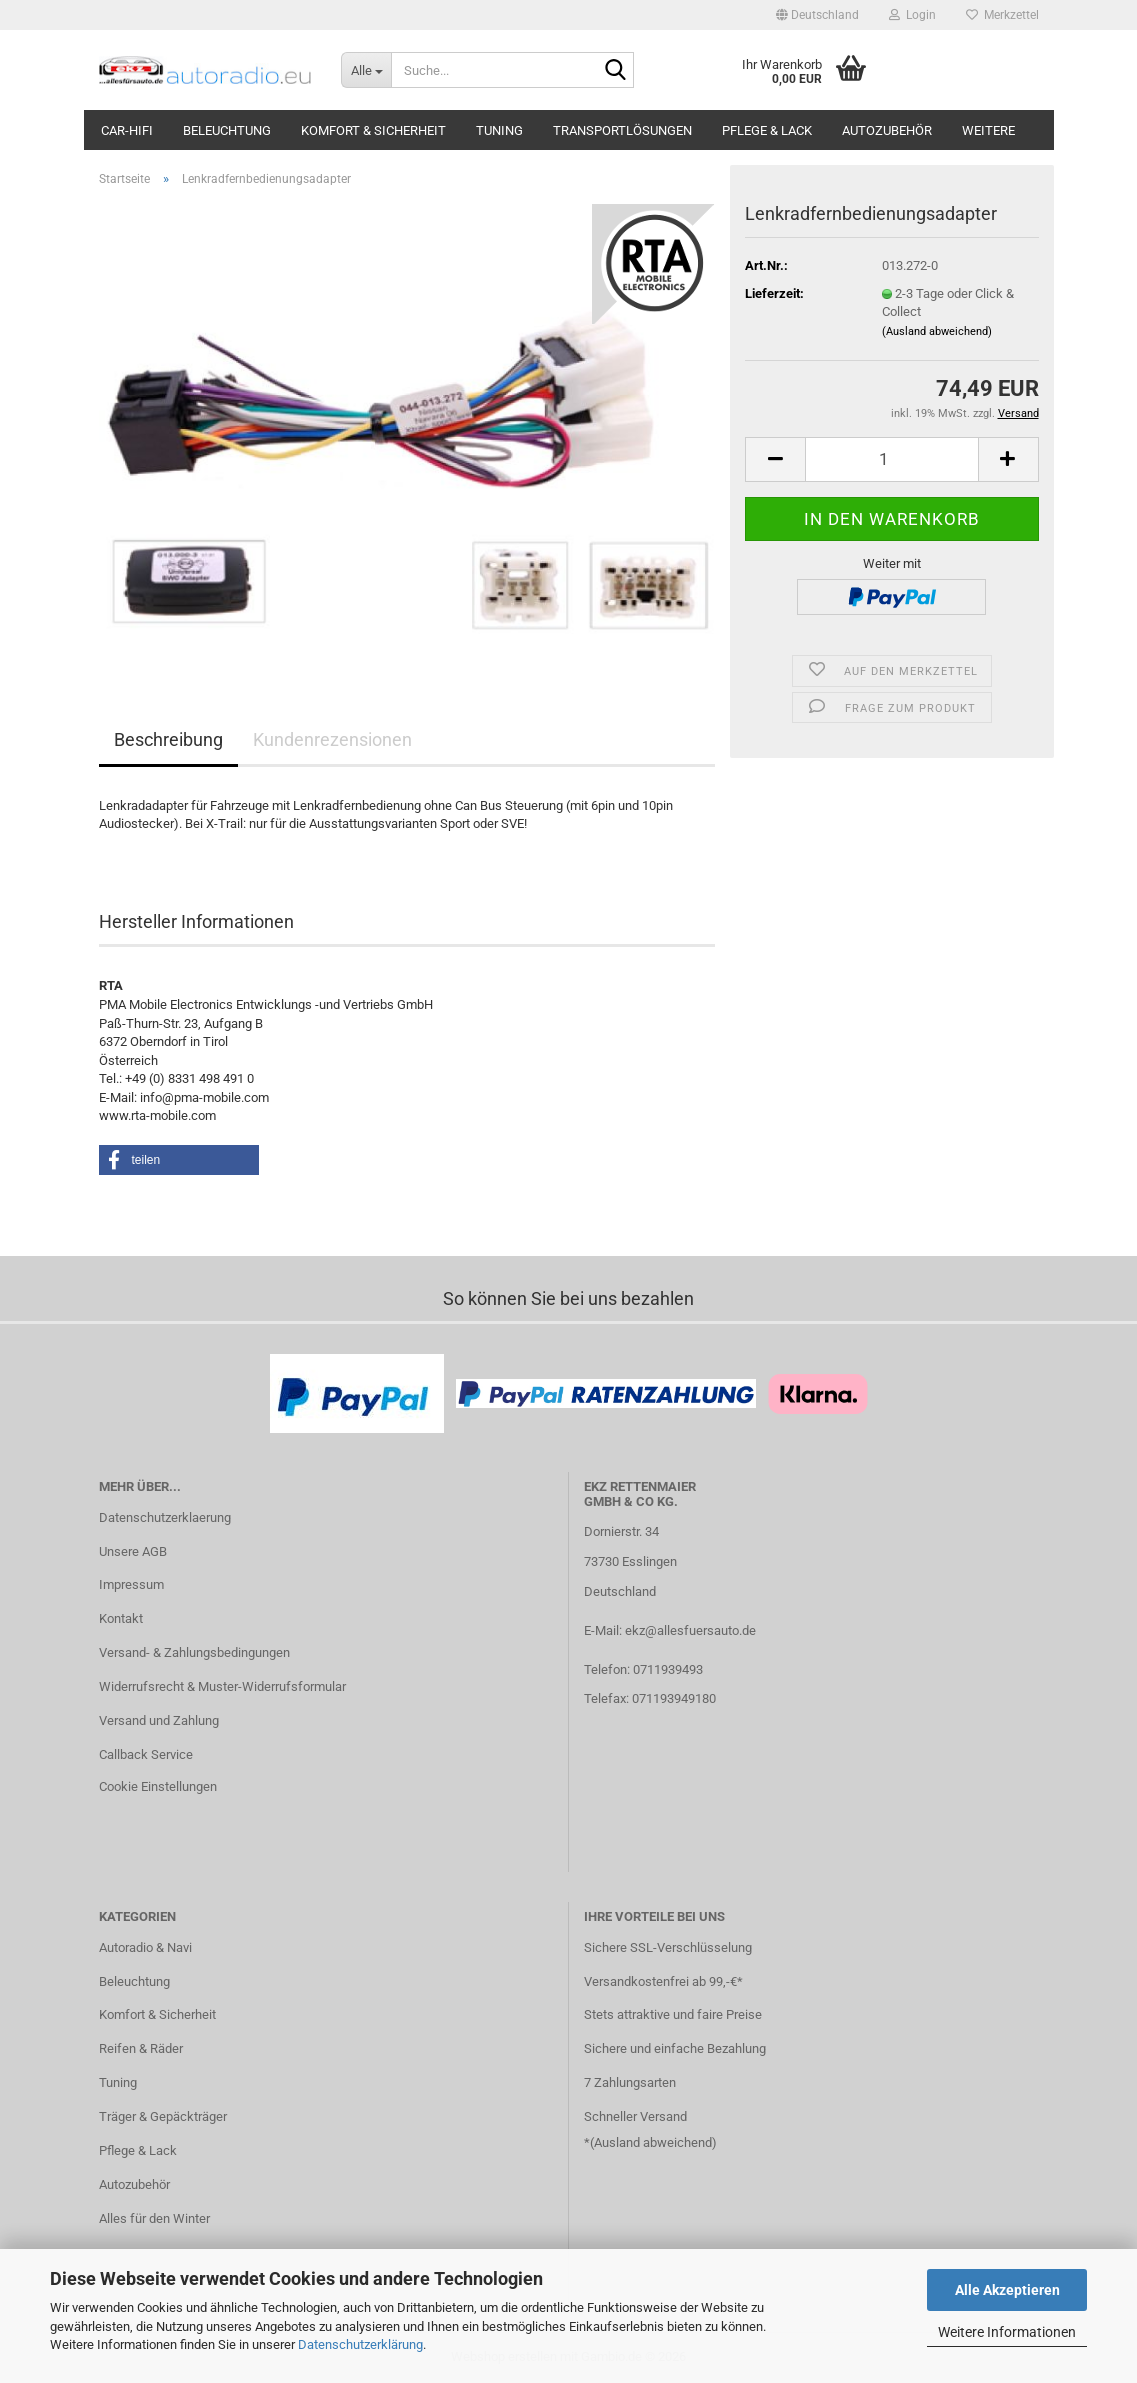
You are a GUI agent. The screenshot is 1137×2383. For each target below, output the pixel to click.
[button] (817, 15)
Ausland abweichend (653, 2142)
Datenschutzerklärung (360, 2344)
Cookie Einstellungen (158, 1786)
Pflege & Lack (767, 130)
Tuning (499, 130)
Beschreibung (168, 739)
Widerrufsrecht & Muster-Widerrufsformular (222, 1686)
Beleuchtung (227, 130)
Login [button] (912, 15)
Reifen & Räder (141, 2048)
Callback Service (146, 1754)
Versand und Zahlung (159, 1720)
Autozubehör (887, 130)
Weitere (988, 130)
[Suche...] (366, 70)
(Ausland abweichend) (937, 331)
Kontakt (121, 1618)
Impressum (131, 1584)
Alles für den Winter (154, 2218)
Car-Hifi (127, 130)
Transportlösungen (622, 130)
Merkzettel (1002, 15)
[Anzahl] (891, 459)
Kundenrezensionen (332, 739)
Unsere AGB (133, 1551)
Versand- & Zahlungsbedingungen (194, 1652)
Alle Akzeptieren (1007, 2290)
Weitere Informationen (1007, 2332)
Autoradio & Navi (145, 1947)
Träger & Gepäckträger (163, 2116)
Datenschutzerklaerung (165, 1517)
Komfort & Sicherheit (373, 130)
